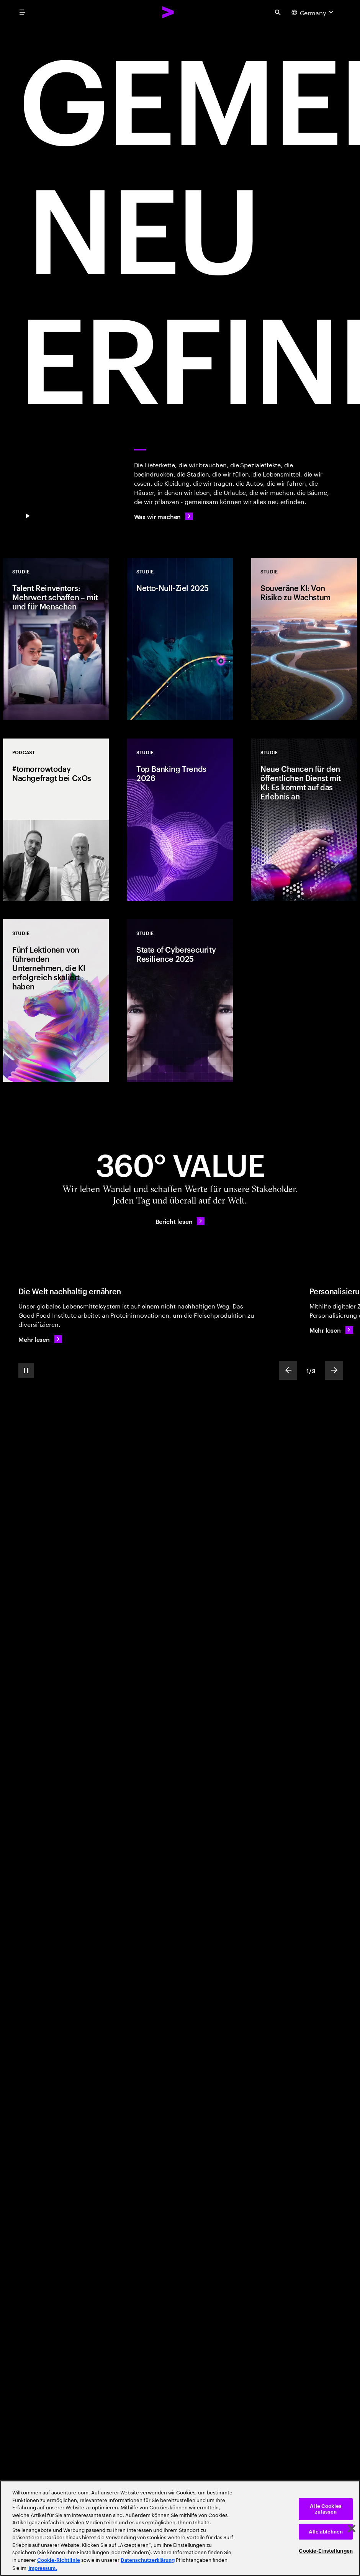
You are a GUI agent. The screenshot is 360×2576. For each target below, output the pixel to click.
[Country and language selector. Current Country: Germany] (313, 12)
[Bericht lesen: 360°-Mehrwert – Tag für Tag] (180, 1221)
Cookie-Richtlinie (58, 2560)
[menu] (22, 12)
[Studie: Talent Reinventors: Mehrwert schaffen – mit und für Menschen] (56, 639)
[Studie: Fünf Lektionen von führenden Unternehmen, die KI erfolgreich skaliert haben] (56, 1000)
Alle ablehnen (326, 2531)
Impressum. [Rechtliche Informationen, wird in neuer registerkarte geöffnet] (42, 2568)
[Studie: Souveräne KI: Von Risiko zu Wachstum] (304, 639)
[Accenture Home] (168, 12)
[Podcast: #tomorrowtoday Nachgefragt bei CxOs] (56, 820)
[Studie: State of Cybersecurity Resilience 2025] (180, 1000)
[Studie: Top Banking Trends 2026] (180, 820)
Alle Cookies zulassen (326, 2508)
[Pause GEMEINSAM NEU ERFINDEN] (27, 516)
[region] (180, 2528)
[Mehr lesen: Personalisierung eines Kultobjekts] (331, 1330)
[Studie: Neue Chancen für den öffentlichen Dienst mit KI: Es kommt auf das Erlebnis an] (304, 820)
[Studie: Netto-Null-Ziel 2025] (180, 639)
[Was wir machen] (163, 516)
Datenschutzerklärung (148, 2560)
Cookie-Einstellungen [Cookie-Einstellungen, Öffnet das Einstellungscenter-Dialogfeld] (326, 2550)
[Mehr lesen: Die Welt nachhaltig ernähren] (40, 1339)
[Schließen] (351, 2528)
